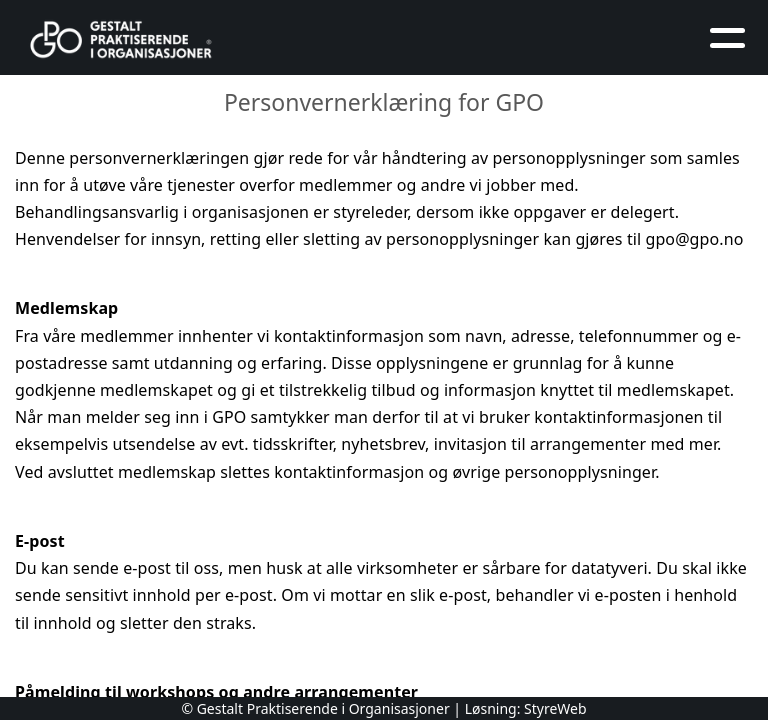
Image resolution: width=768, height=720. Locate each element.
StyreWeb (555, 708)
